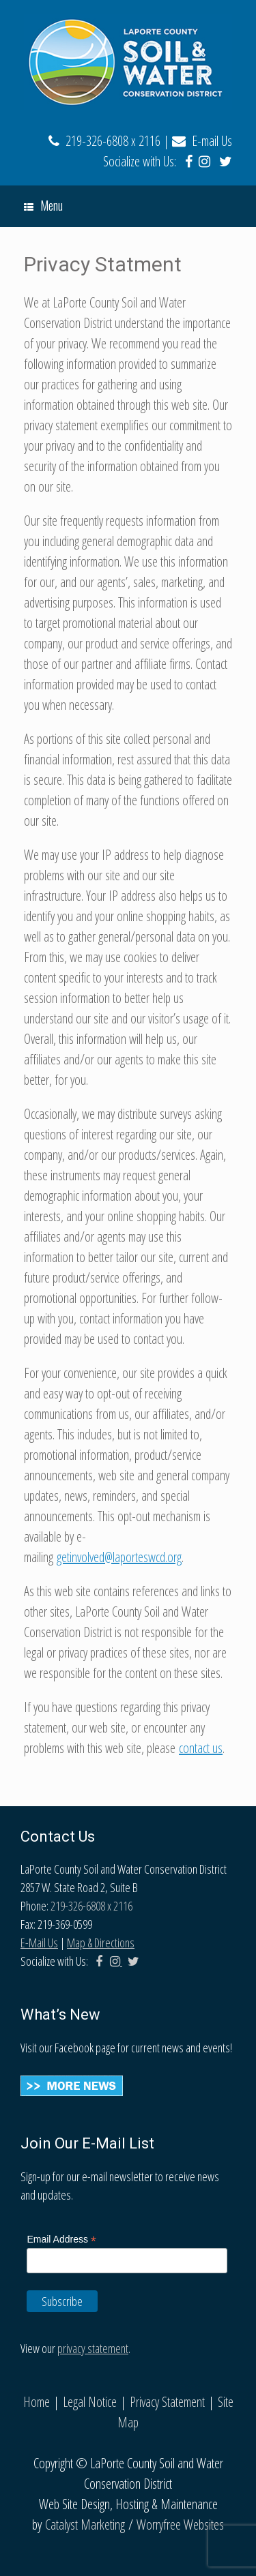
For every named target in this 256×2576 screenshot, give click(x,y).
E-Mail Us (39, 1942)
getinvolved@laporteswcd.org (119, 1557)
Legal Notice (90, 2402)
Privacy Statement (167, 2402)
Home (36, 2402)
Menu (43, 205)
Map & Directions (100, 1942)
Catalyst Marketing (85, 2524)
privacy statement (92, 2348)
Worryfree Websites (180, 2524)
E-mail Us (202, 141)
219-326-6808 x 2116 (104, 141)
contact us (201, 1748)
